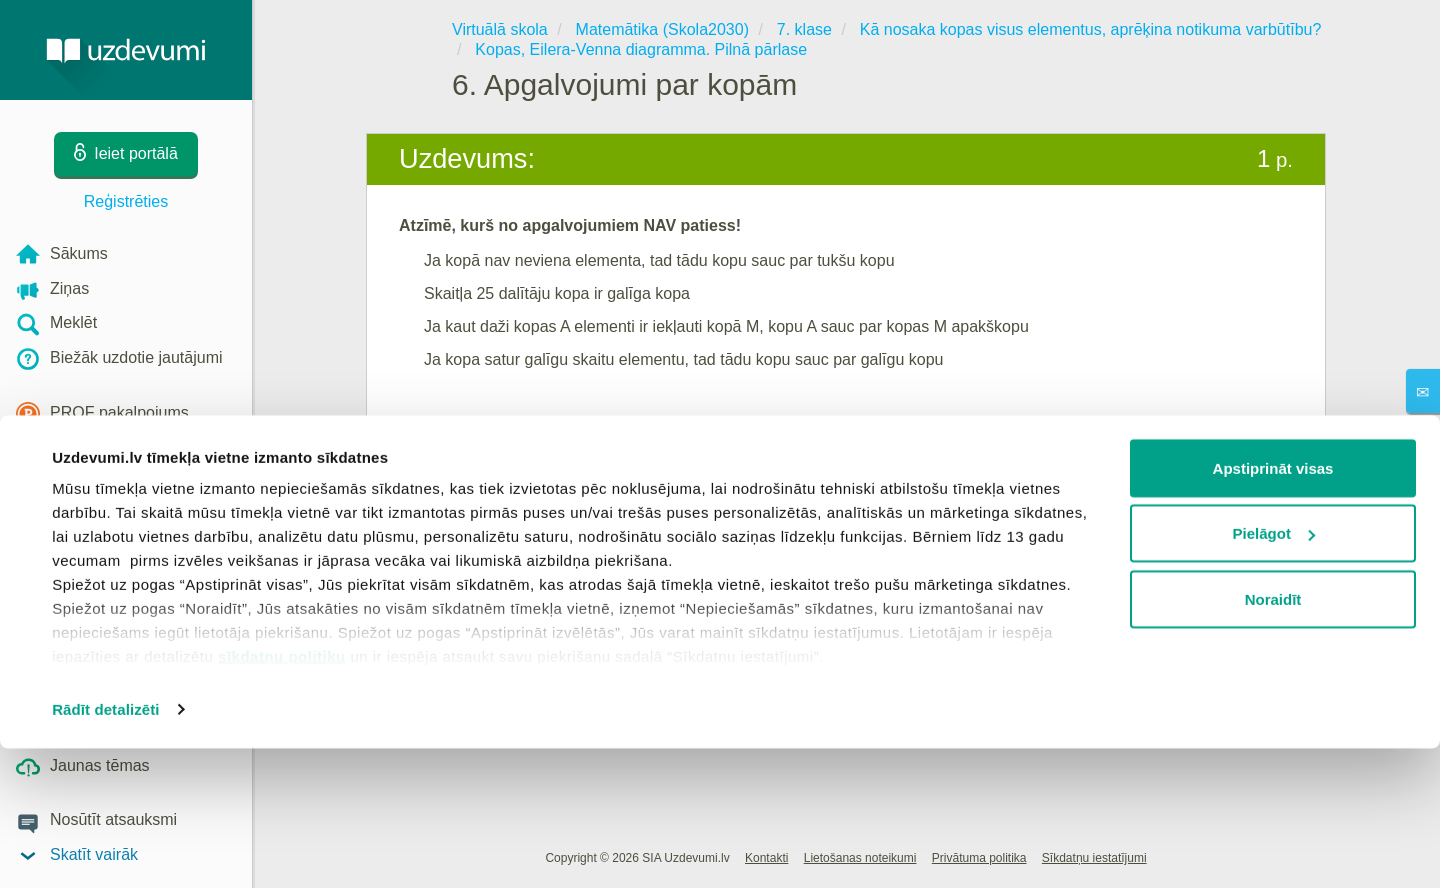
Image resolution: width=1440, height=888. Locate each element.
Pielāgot (1274, 673)
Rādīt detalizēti (105, 848)
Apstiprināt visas (1273, 607)
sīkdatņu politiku (282, 795)
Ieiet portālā (460, 436)
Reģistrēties (126, 201)
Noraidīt (1273, 738)
